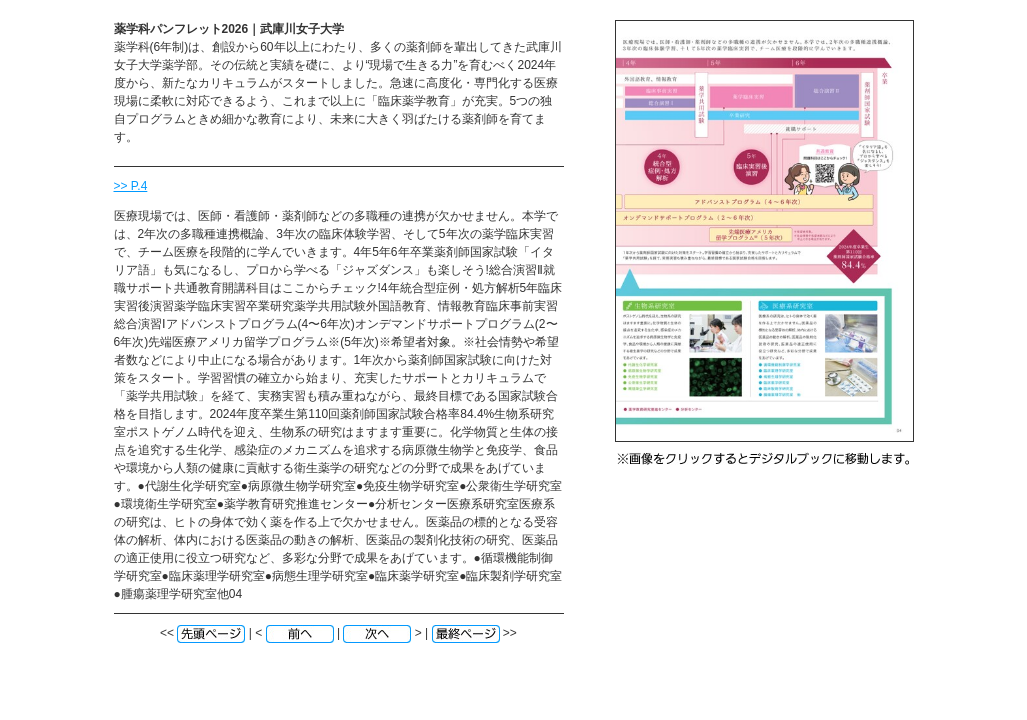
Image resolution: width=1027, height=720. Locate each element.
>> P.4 (131, 186)
